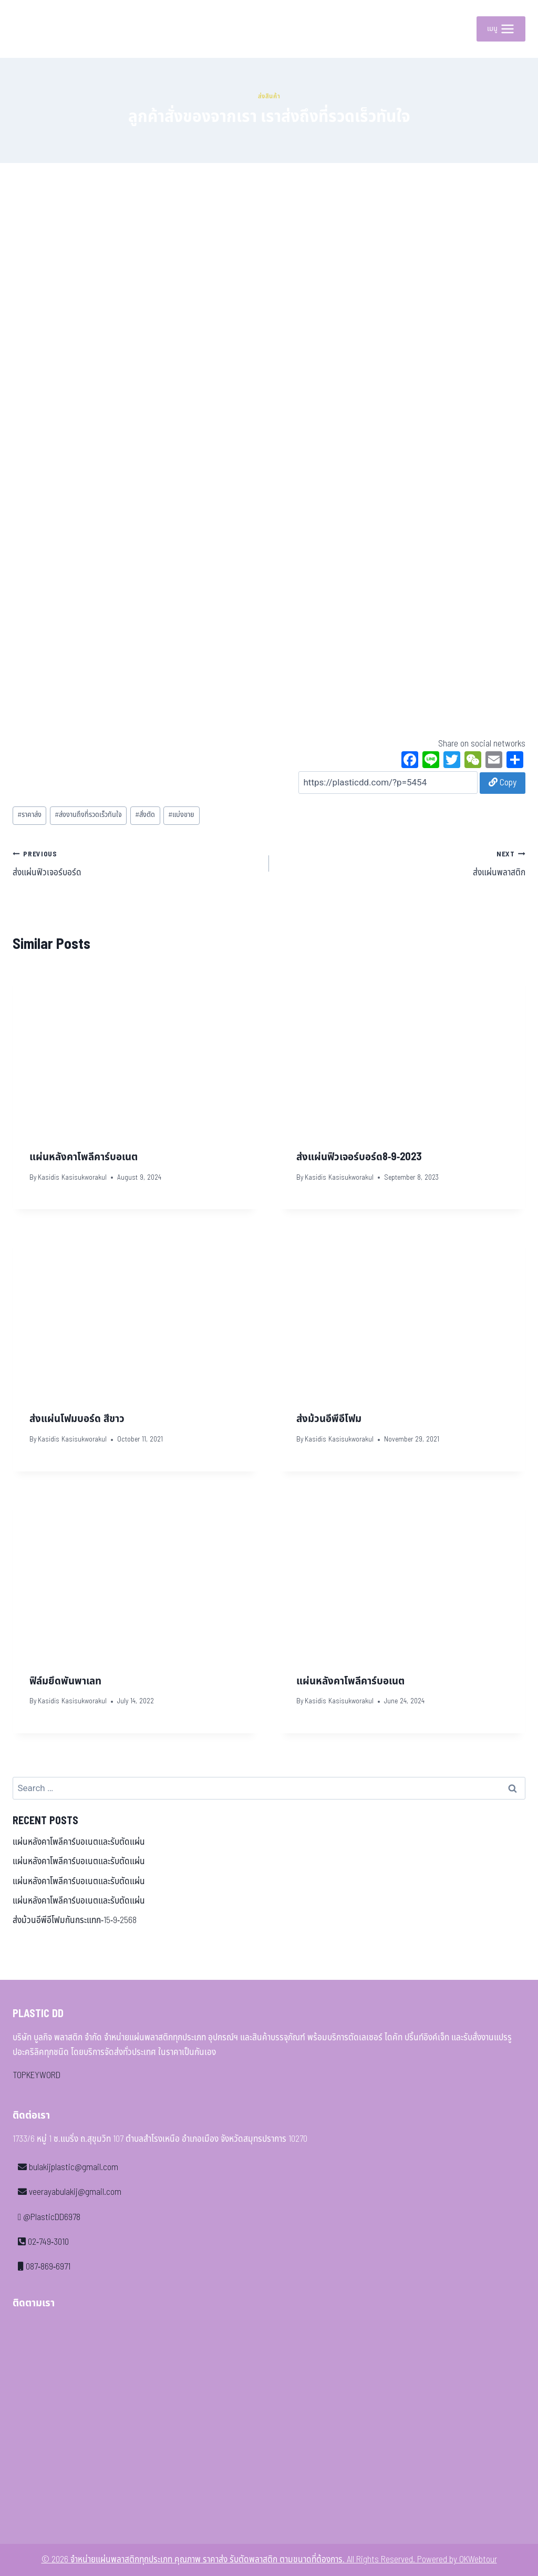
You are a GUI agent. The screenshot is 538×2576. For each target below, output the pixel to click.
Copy (502, 783)
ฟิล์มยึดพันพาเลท (65, 1681)
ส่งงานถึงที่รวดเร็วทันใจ (88, 815)
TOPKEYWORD (36, 2075)
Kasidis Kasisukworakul (72, 1177)
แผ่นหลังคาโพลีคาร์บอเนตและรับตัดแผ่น (79, 1842)
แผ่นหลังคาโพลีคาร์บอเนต (83, 1157)
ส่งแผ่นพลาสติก (401, 863)
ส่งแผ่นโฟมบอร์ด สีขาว (77, 1419)
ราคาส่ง (29, 815)
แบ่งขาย (181, 815)
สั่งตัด (145, 815)
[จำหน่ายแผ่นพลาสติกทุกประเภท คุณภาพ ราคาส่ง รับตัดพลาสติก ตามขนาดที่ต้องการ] (36, 29)
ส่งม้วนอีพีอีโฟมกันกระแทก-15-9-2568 (75, 1920)
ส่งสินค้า (269, 96)
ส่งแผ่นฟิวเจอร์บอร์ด (136, 863)
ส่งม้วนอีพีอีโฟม (328, 1419)
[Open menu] (501, 29)
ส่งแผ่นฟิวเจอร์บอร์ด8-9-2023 (359, 1157)
